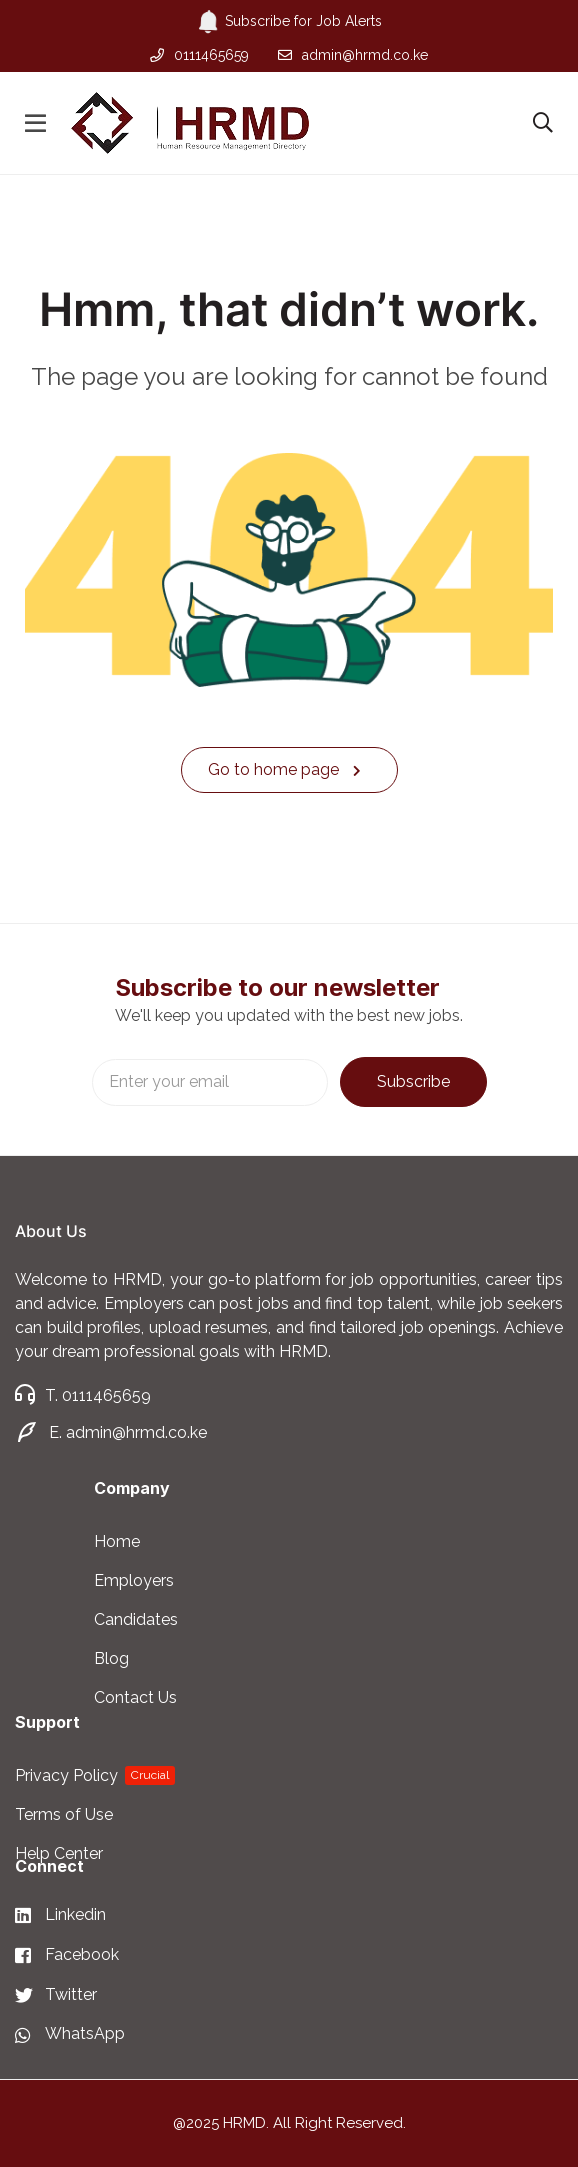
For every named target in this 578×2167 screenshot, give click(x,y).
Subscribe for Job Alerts (289, 21)
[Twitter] (70, 1995)
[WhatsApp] (70, 2034)
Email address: (210, 1082)
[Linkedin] (70, 1915)
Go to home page (284, 769)
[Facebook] (70, 1955)
